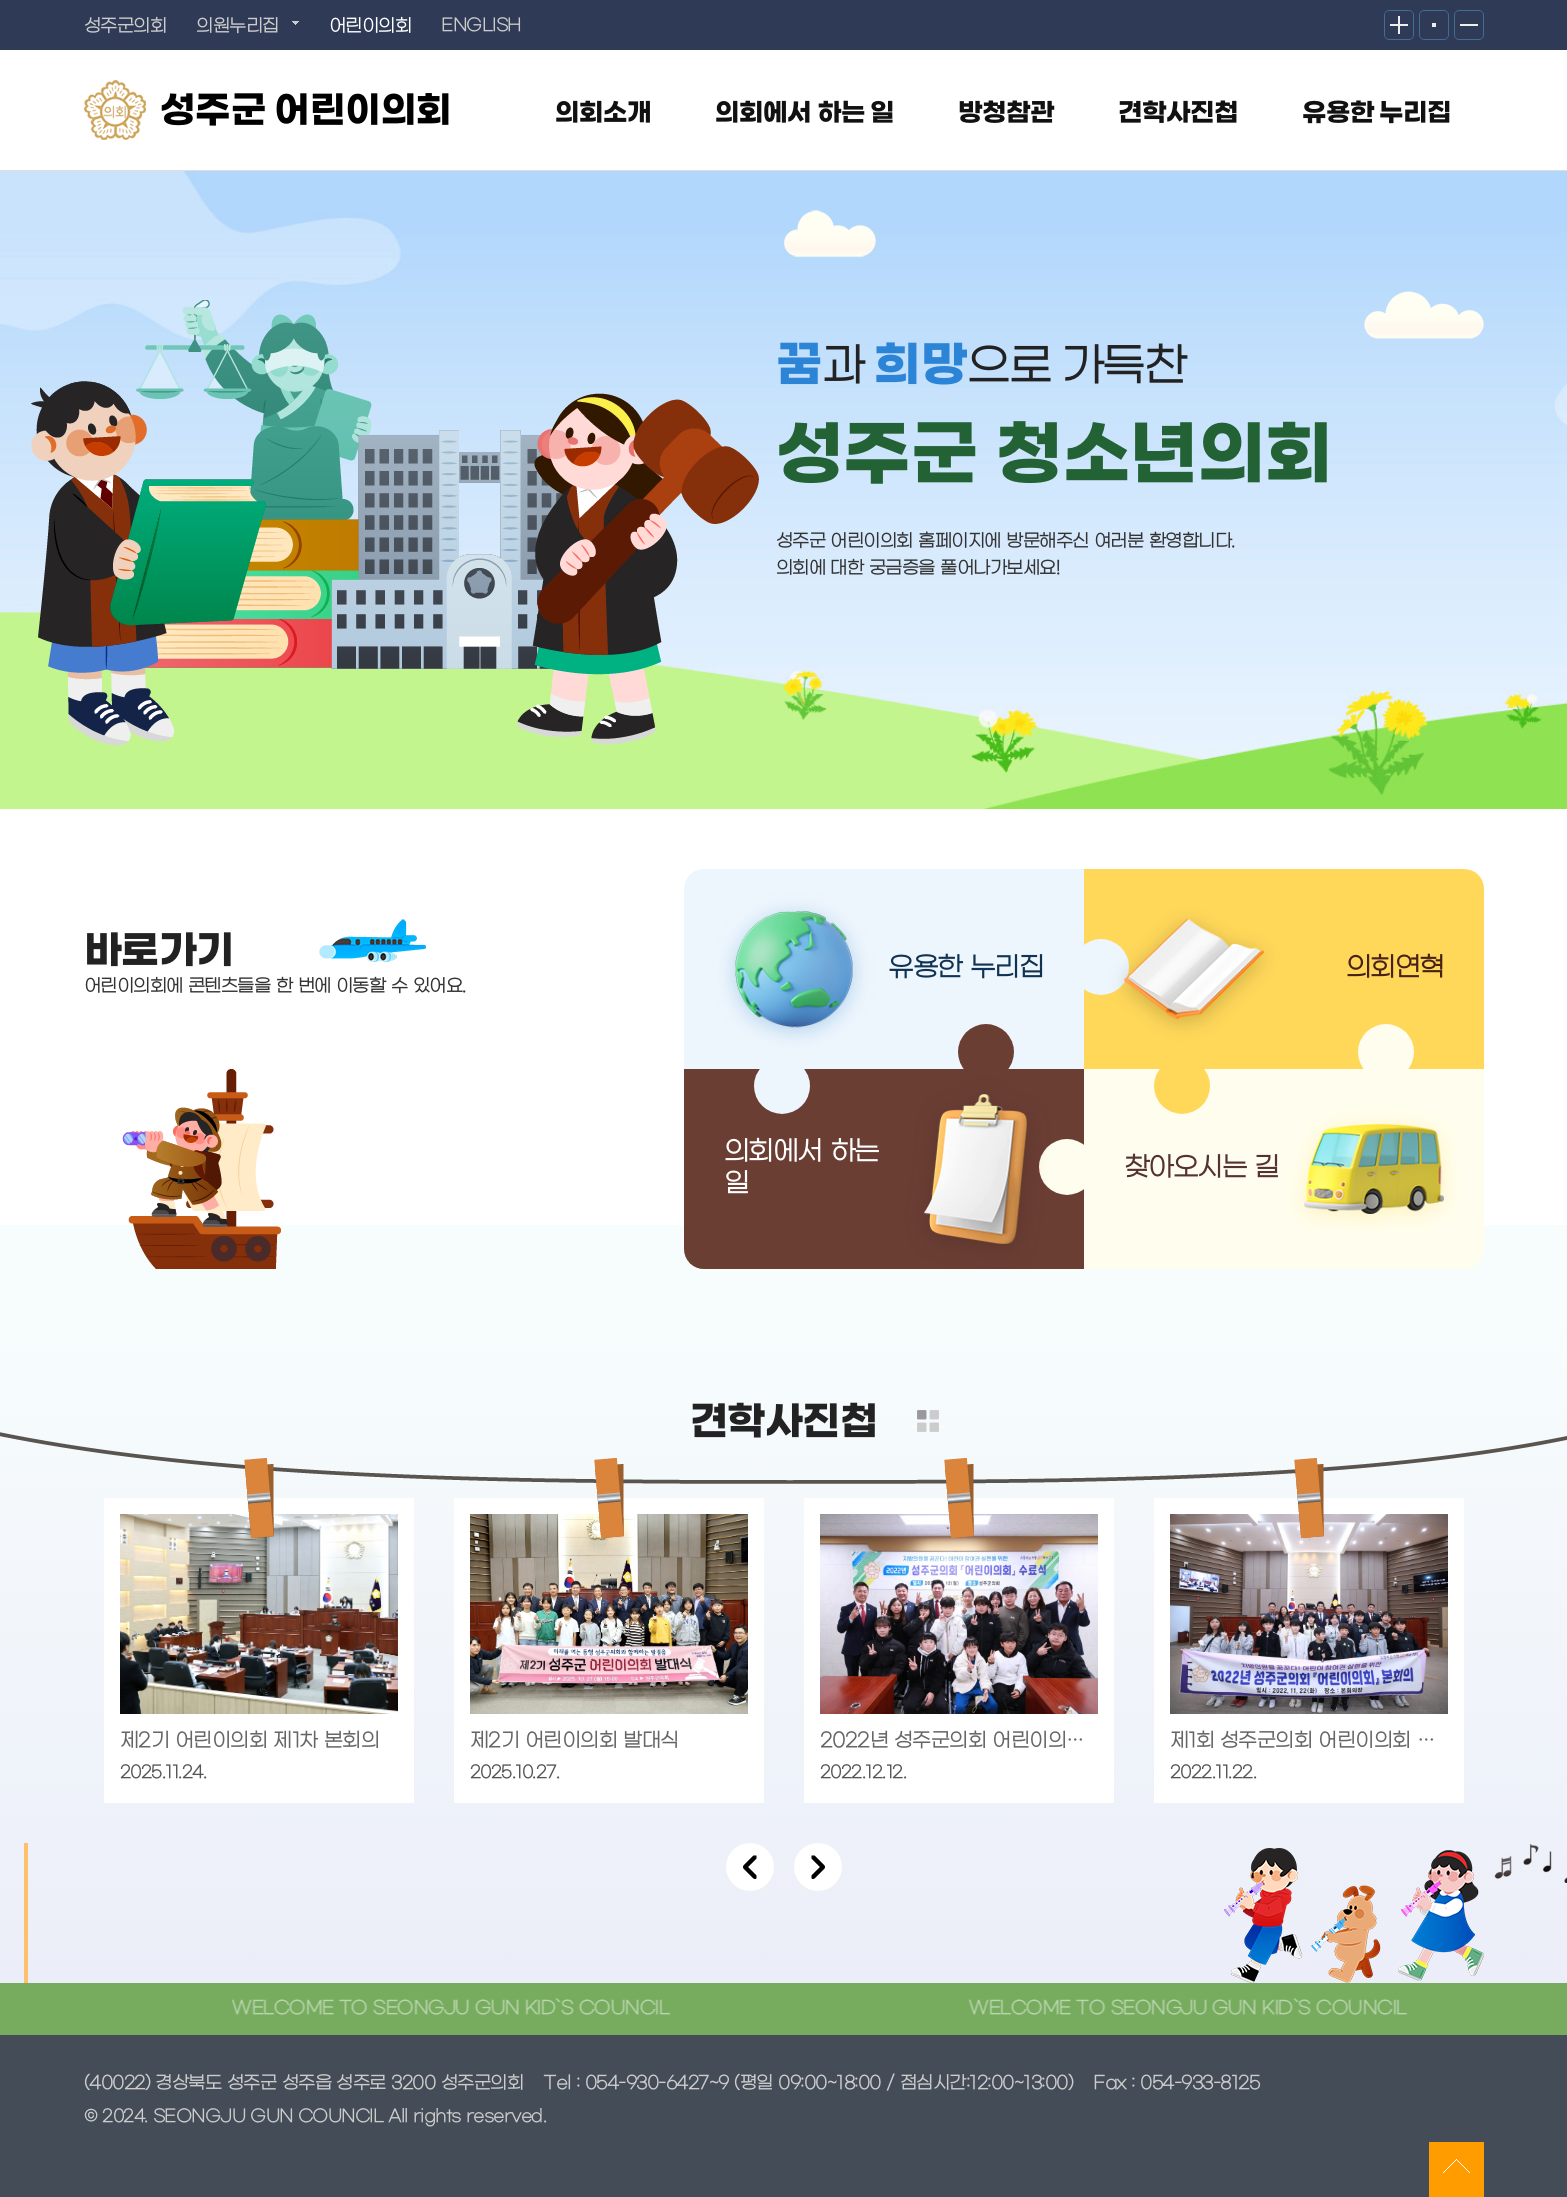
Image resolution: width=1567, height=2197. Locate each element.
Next (818, 1867)
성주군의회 (125, 26)
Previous (750, 1867)
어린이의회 (370, 26)
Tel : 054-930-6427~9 (636, 2083)
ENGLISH (481, 26)
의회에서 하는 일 (804, 114)
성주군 (306, 111)
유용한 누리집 (1376, 114)
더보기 (928, 1421)
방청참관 (1006, 114)
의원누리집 (237, 26)
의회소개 (603, 114)
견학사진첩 (1178, 114)
